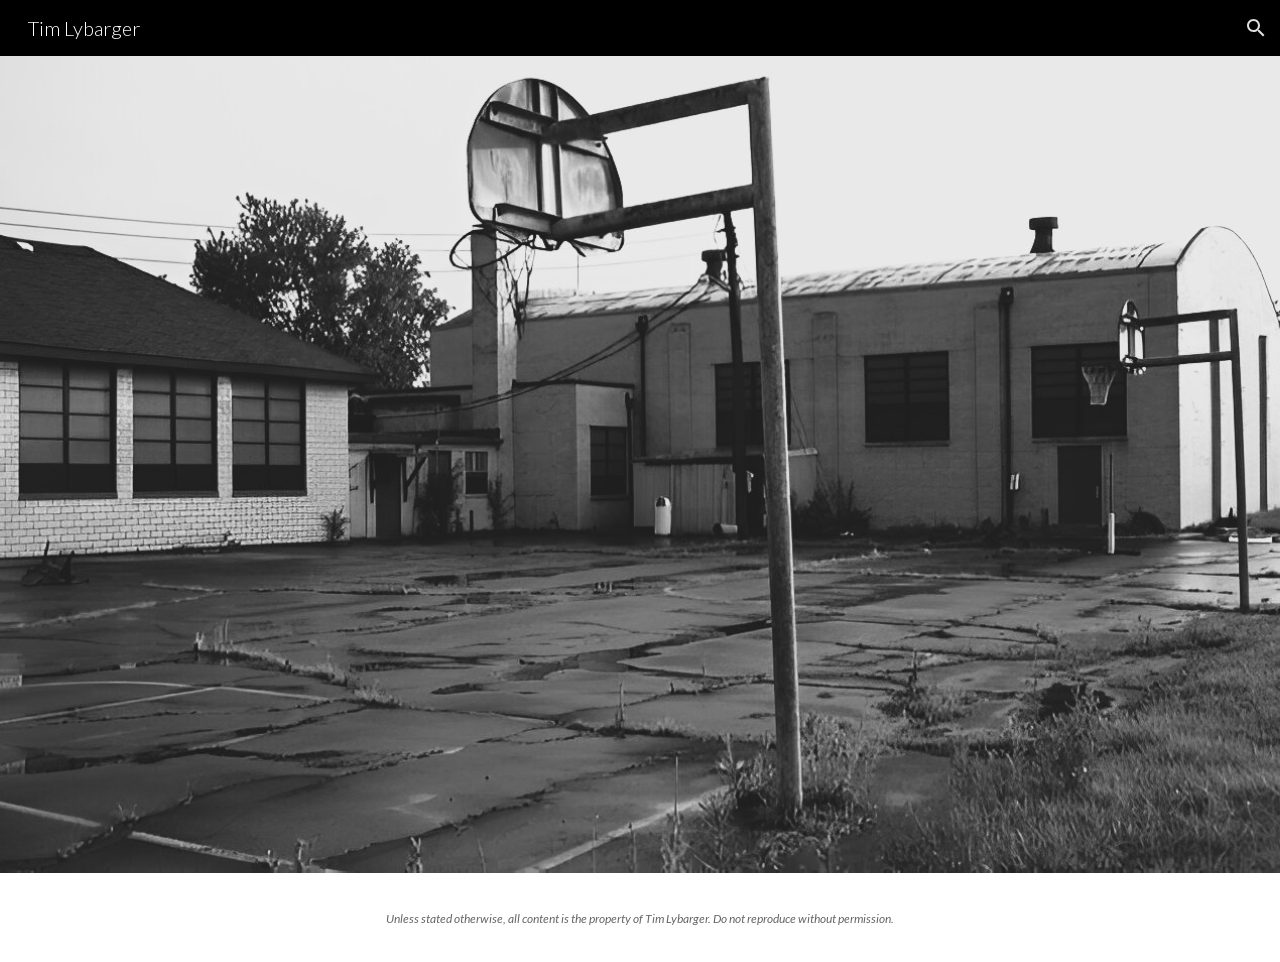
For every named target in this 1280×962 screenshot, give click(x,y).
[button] (1256, 28)
